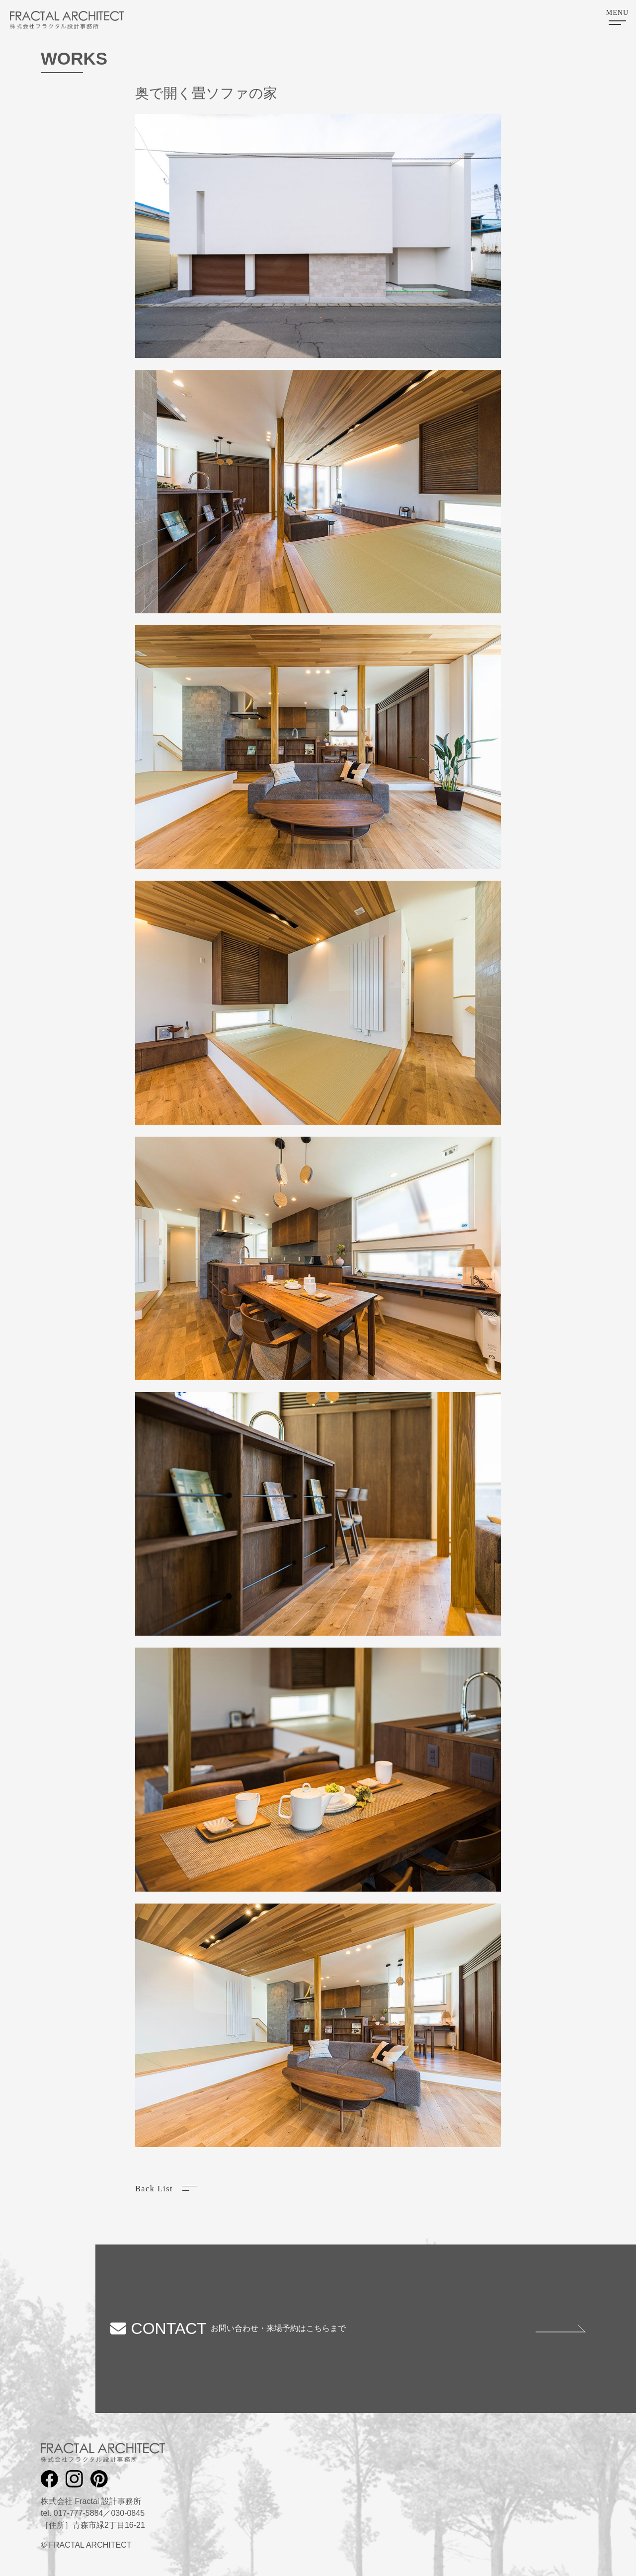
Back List (154, 2188)
